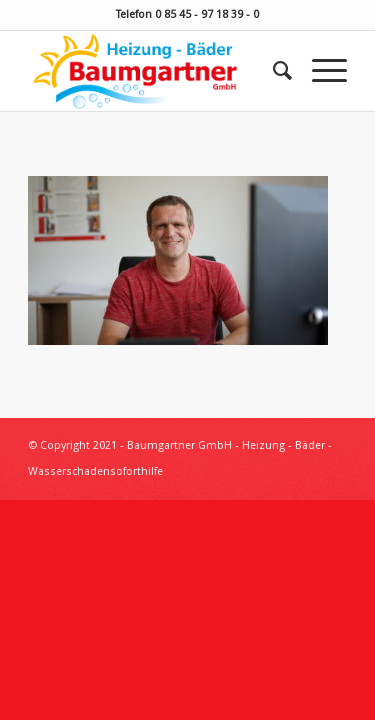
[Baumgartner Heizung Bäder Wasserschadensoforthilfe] (155, 71)
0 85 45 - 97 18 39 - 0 (207, 14)
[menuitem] (272, 71)
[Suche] (272, 71)
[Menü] (319, 71)
